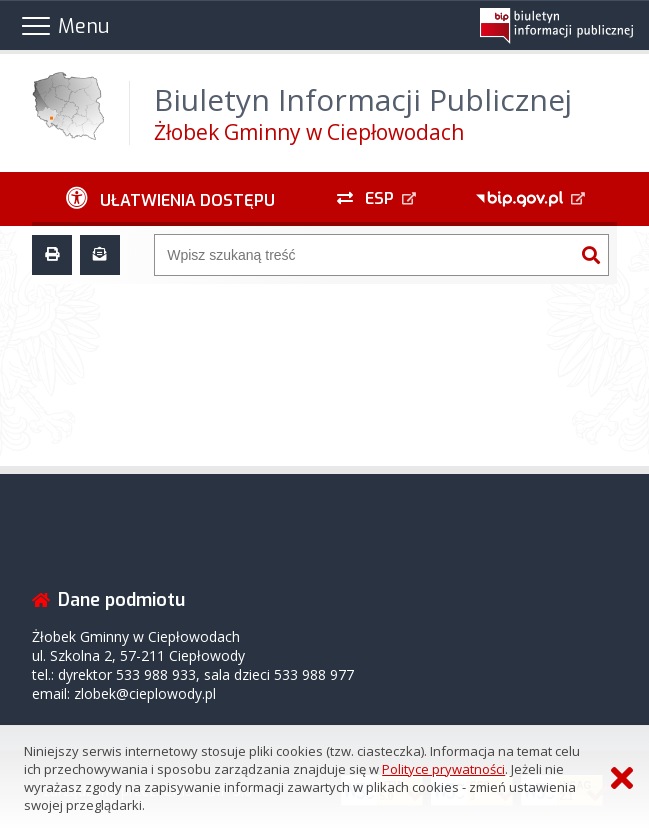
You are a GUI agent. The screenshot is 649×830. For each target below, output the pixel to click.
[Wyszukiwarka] (364, 255)
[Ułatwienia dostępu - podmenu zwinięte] (170, 199)
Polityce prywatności (443, 769)
